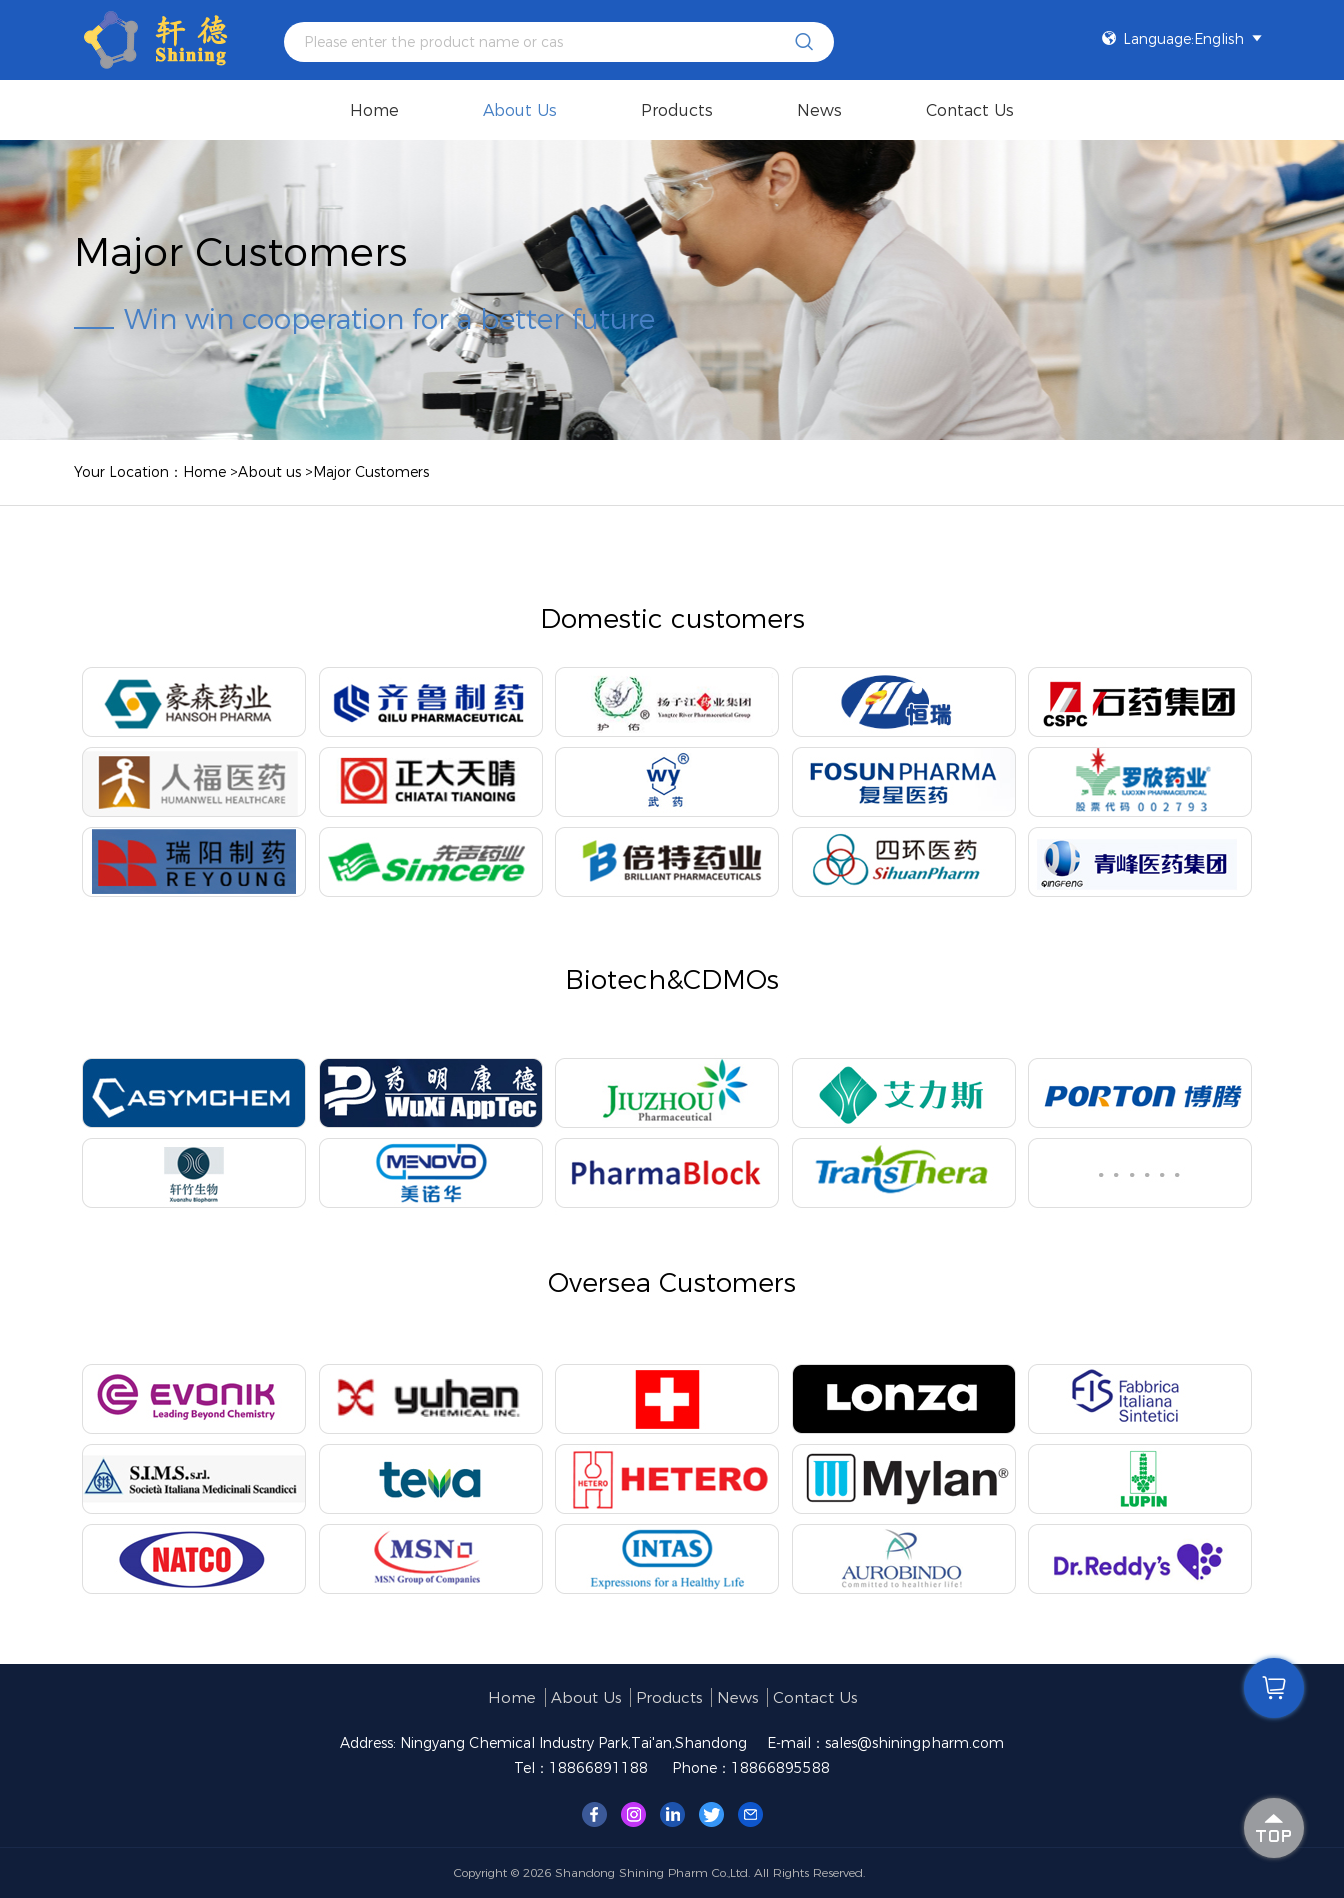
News (819, 110)
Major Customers (371, 472)
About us (520, 110)
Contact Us (970, 110)
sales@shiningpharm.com (914, 1743)
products (677, 110)
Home (374, 110)
